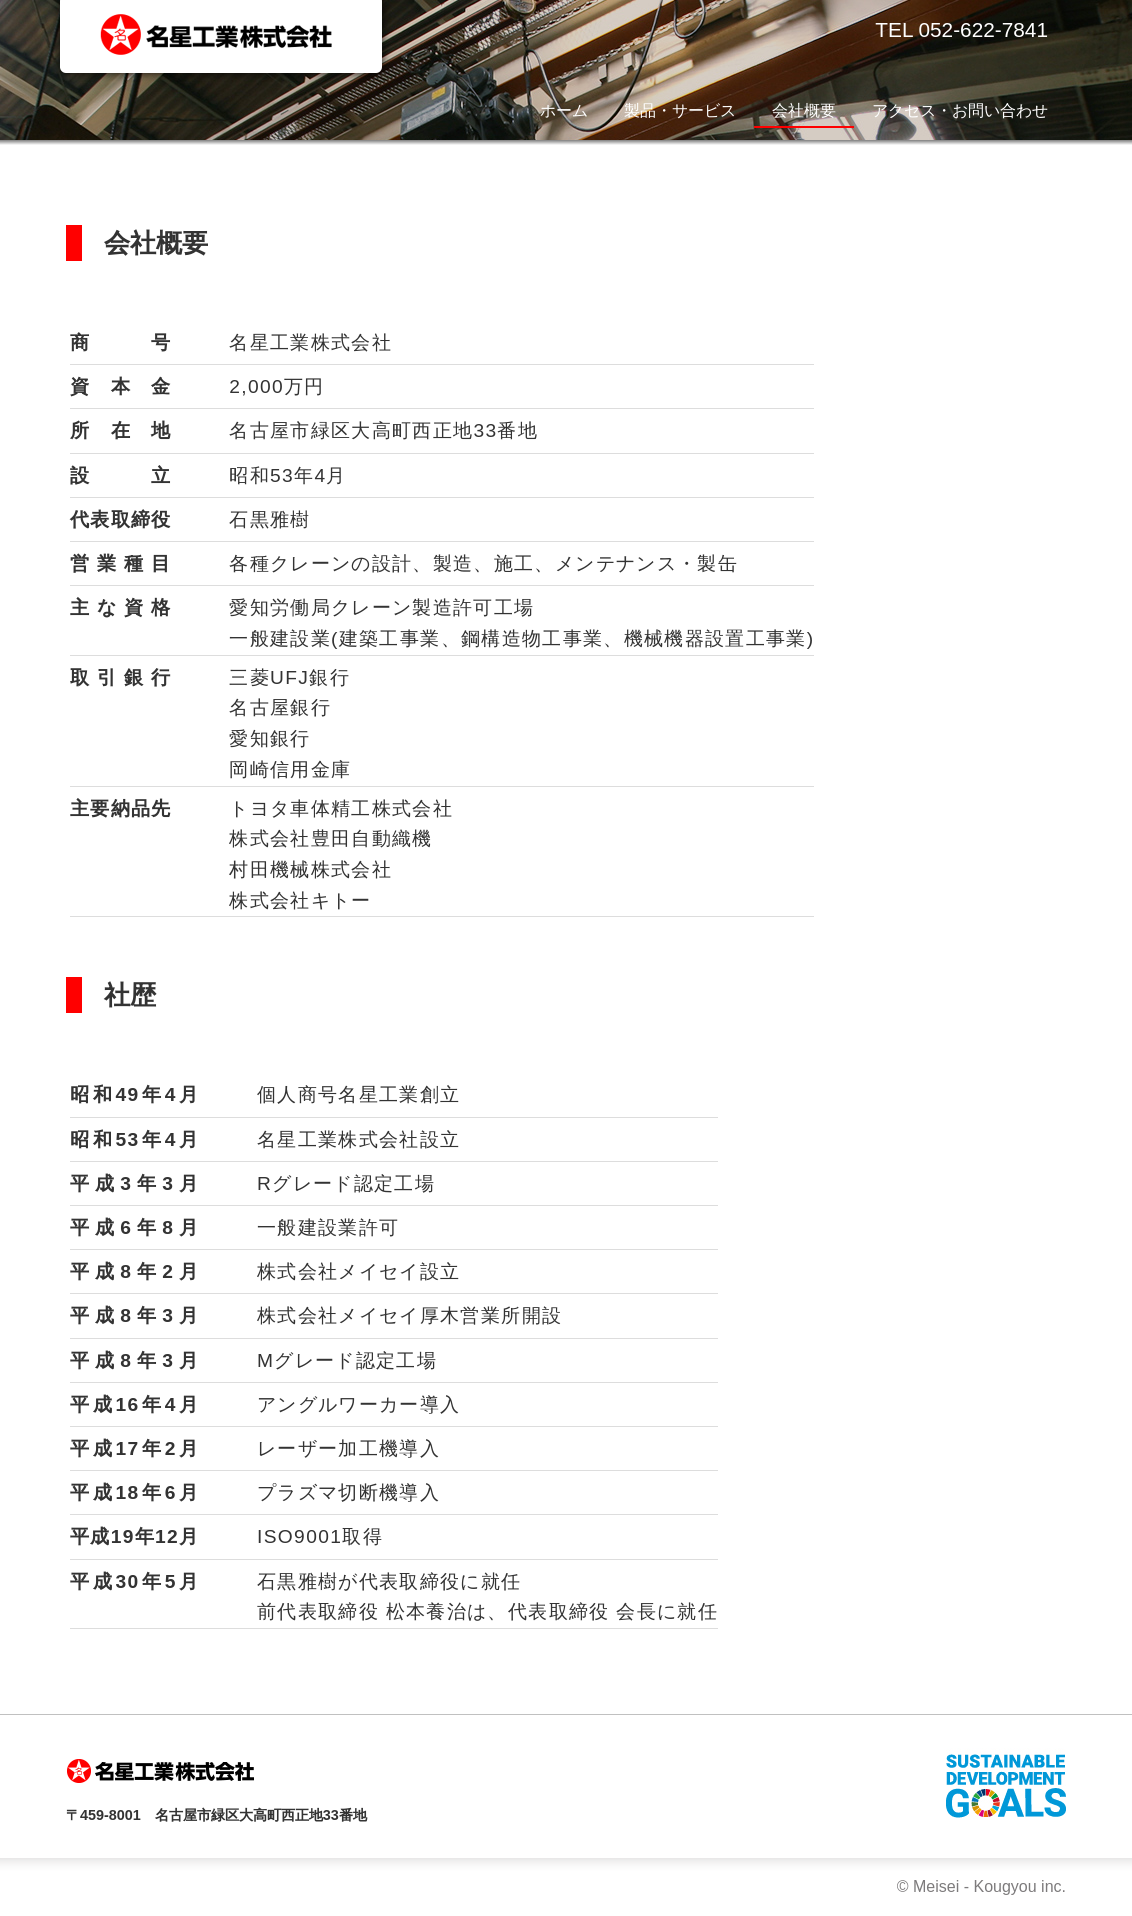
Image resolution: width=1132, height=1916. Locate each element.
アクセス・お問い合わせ (960, 110)
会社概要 (804, 110)
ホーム (564, 110)
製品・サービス (680, 110)
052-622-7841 (983, 29)
